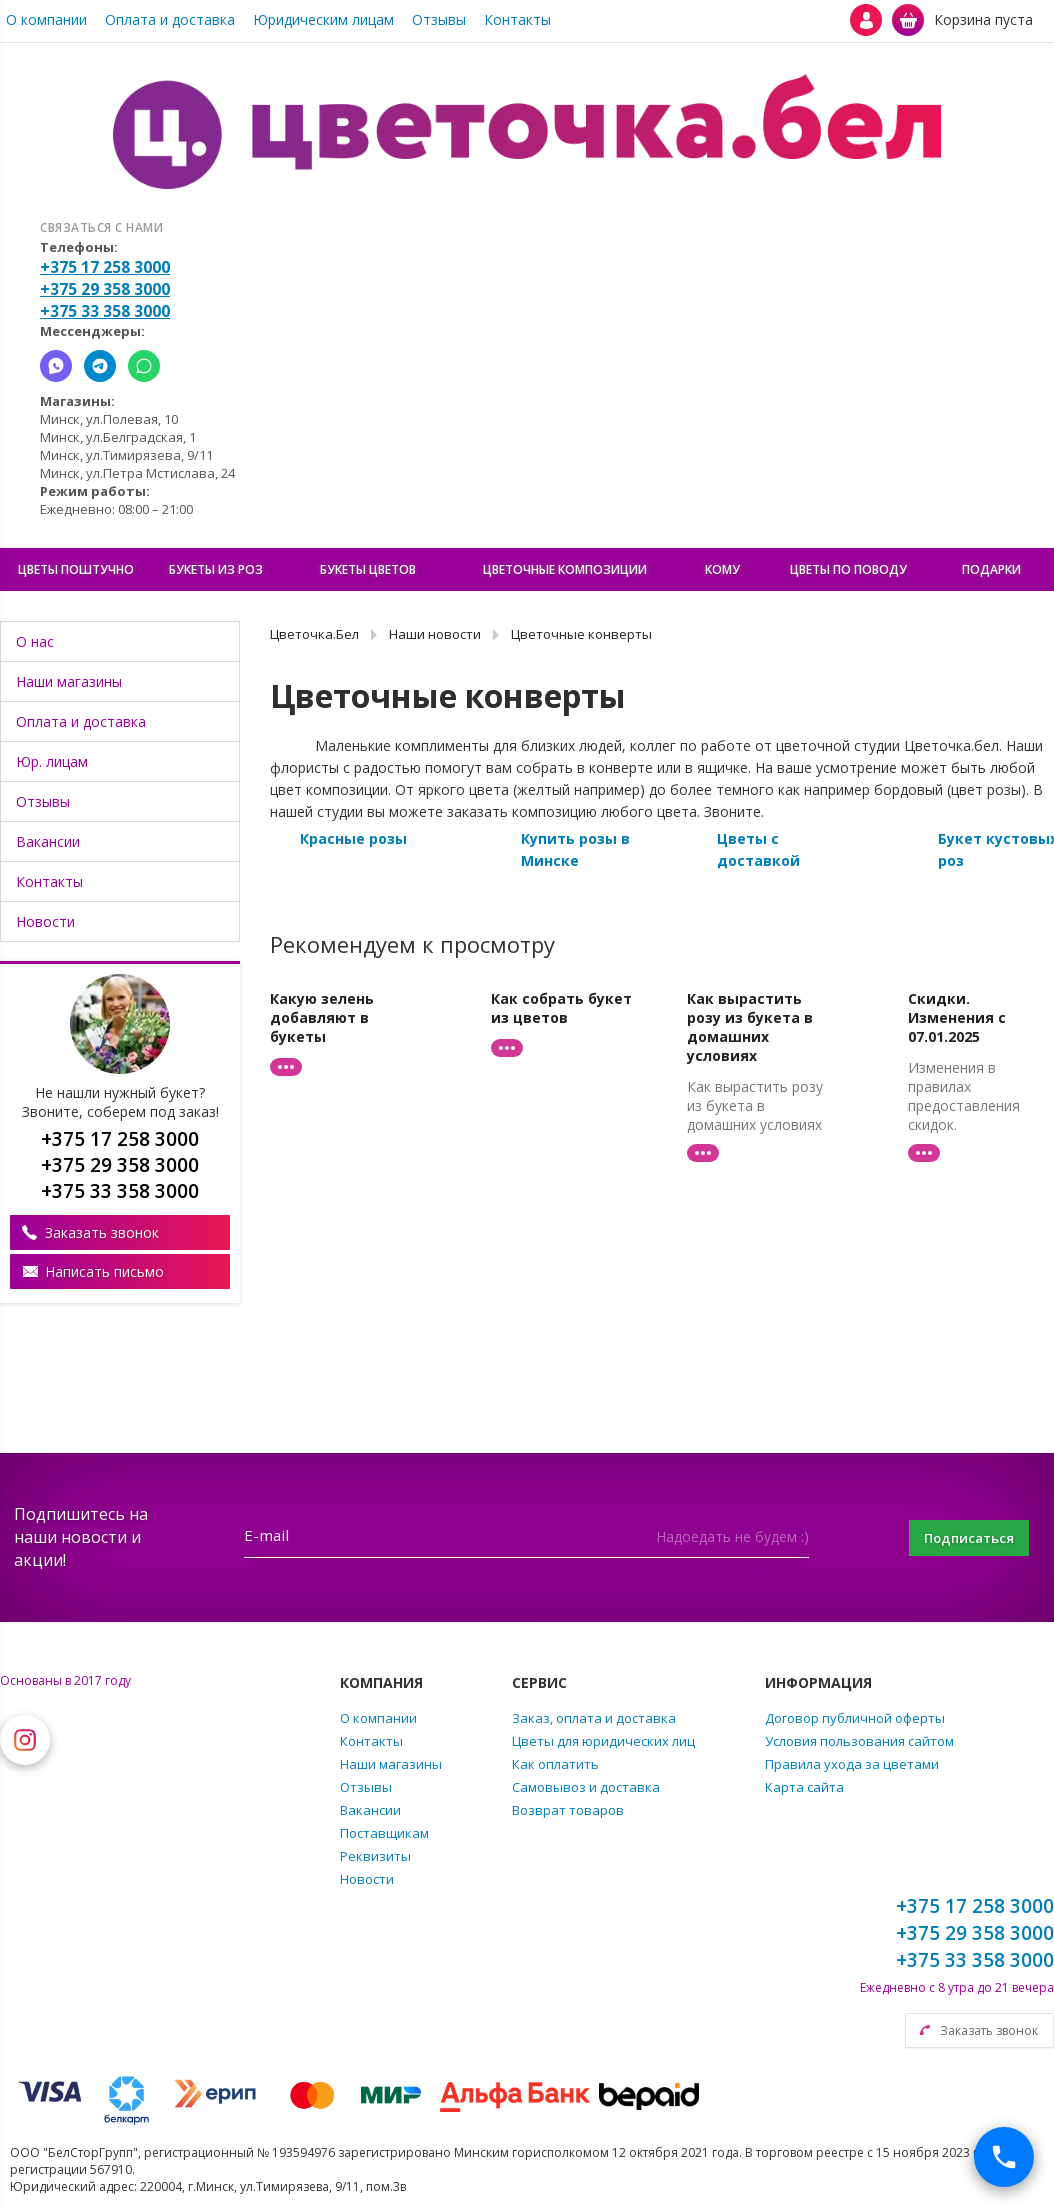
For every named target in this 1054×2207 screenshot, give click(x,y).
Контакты (517, 19)
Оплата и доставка (170, 19)
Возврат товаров (568, 1810)
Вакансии (48, 841)
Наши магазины (69, 681)
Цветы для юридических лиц (603, 1741)
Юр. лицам (52, 761)
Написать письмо (104, 1271)
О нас (35, 641)
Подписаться (958, 1537)
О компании (46, 19)
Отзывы (439, 19)
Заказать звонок (102, 1232)
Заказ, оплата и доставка (594, 1718)
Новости (45, 921)
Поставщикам (384, 1833)
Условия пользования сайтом (859, 1741)
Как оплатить (555, 1764)
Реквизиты (375, 1856)
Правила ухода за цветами (852, 1764)
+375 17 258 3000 (105, 267)
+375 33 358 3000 (105, 311)
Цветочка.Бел (314, 634)
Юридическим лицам (323, 19)
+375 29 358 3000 (105, 289)
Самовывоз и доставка (586, 1787)
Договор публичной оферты (855, 1718)
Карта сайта (804, 1787)
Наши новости (435, 634)
